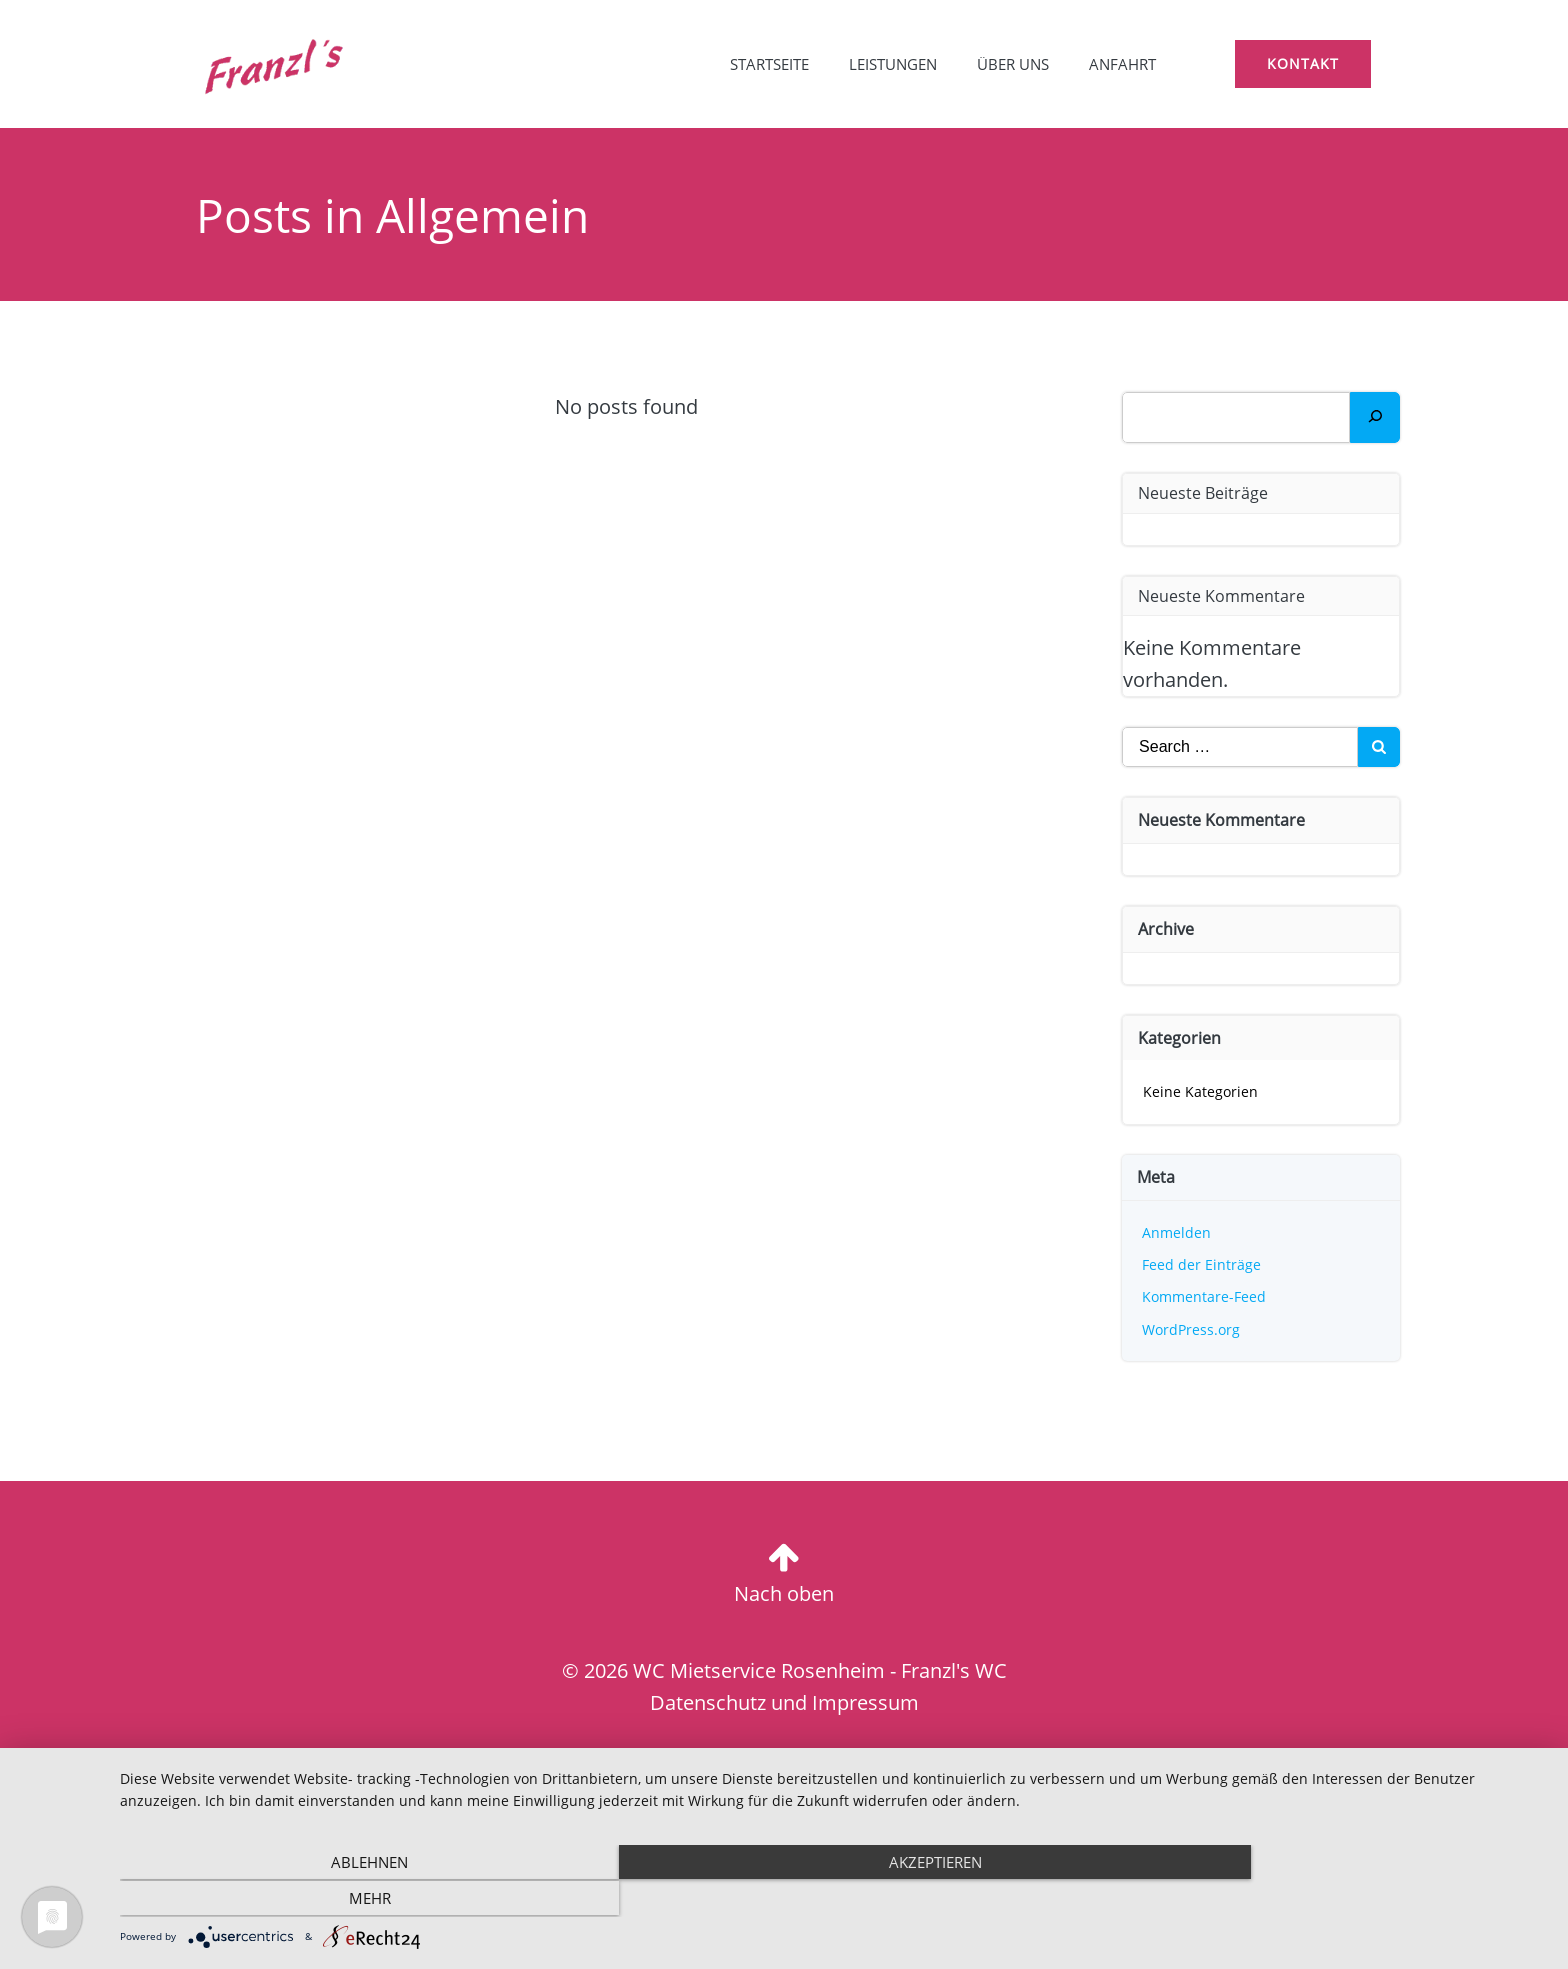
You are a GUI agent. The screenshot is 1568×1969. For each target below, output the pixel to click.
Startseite (767, 65)
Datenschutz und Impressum (784, 1703)
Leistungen (891, 65)
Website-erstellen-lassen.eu (858, 1767)
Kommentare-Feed (1205, 1296)
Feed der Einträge (1202, 1264)
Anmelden (1177, 1232)
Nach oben (784, 1593)
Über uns (1011, 65)
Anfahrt (1120, 65)
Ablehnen (334, 1899)
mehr (1334, 1899)
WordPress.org (1192, 1329)
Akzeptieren (833, 1899)
